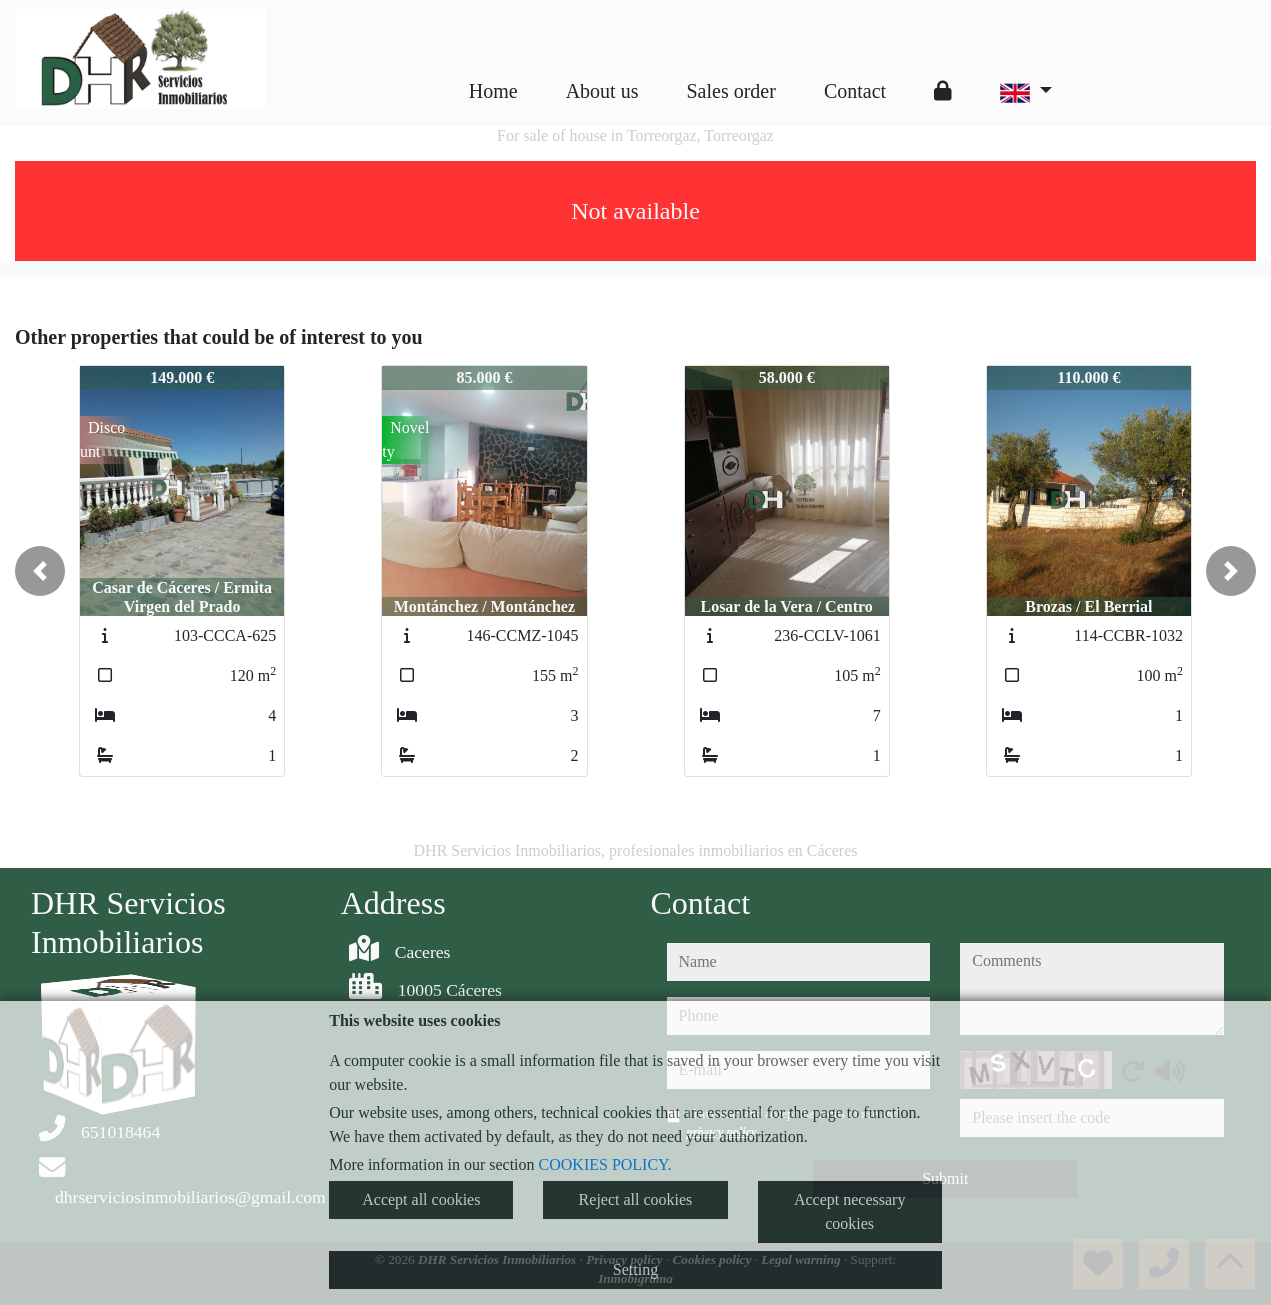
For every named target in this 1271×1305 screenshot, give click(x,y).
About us (602, 91)
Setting (635, 1269)
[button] (40, 571)
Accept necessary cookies (850, 1211)
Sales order (730, 91)
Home (493, 91)
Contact (855, 91)
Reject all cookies (636, 1199)
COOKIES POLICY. (605, 1164)
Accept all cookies (421, 1199)
